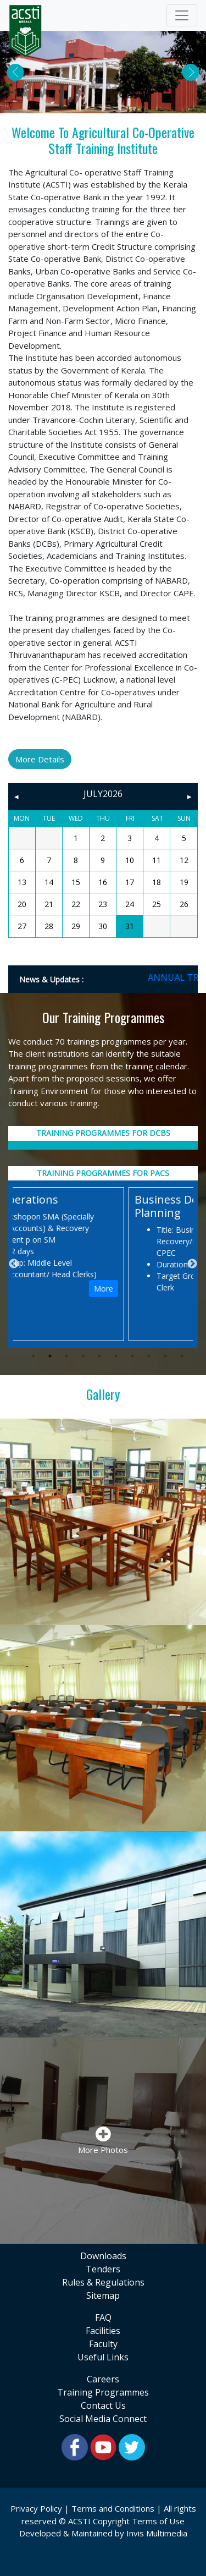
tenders (103, 2269)
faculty (103, 2344)
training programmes (103, 2392)
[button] (15, 72)
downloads (103, 2256)
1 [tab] (33, 1355)
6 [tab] (115, 1355)
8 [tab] (148, 1355)
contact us (103, 2405)
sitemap (103, 2295)
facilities (103, 2331)
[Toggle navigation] (181, 15)
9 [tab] (165, 1355)
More (170, 1288)
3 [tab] (66, 1355)
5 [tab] (99, 1355)
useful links (103, 2357)
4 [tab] (82, 1355)
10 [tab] (181, 1355)
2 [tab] (49, 1355)
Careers (103, 2379)
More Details (39, 759)
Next (192, 1264)
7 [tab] (132, 1355)
